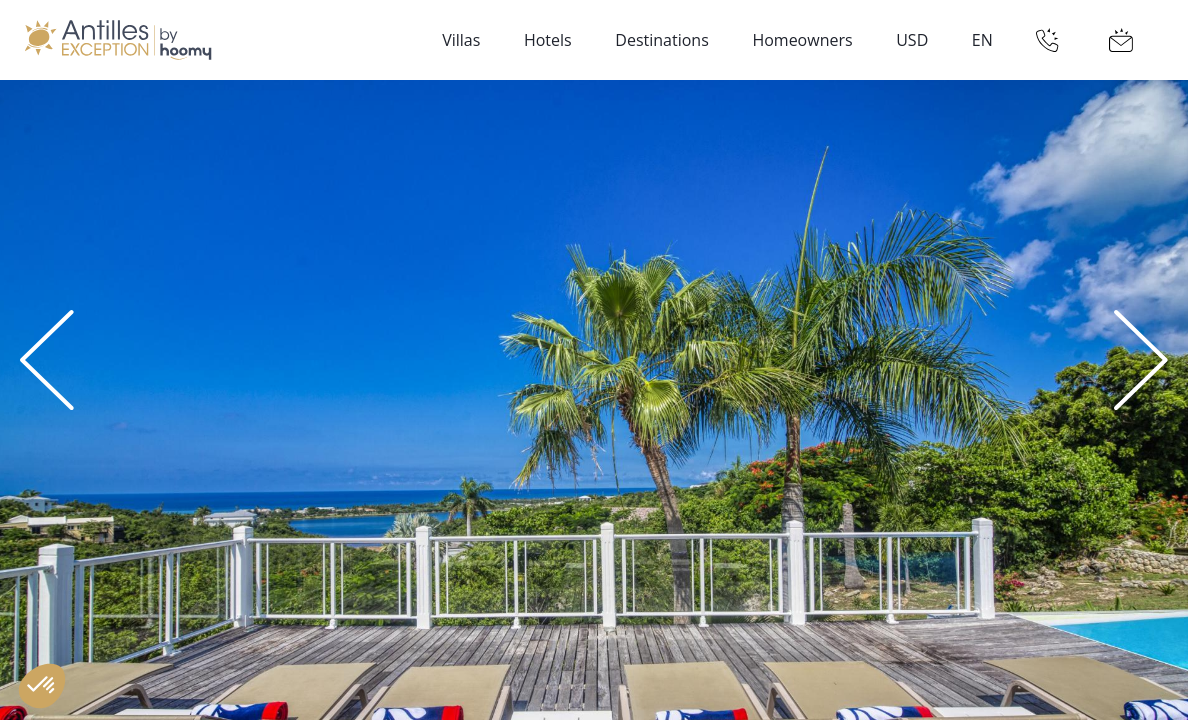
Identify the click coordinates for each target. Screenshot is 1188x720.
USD (912, 40)
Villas (461, 40)
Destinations (661, 40)
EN (982, 40)
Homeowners (802, 40)
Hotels (548, 40)
